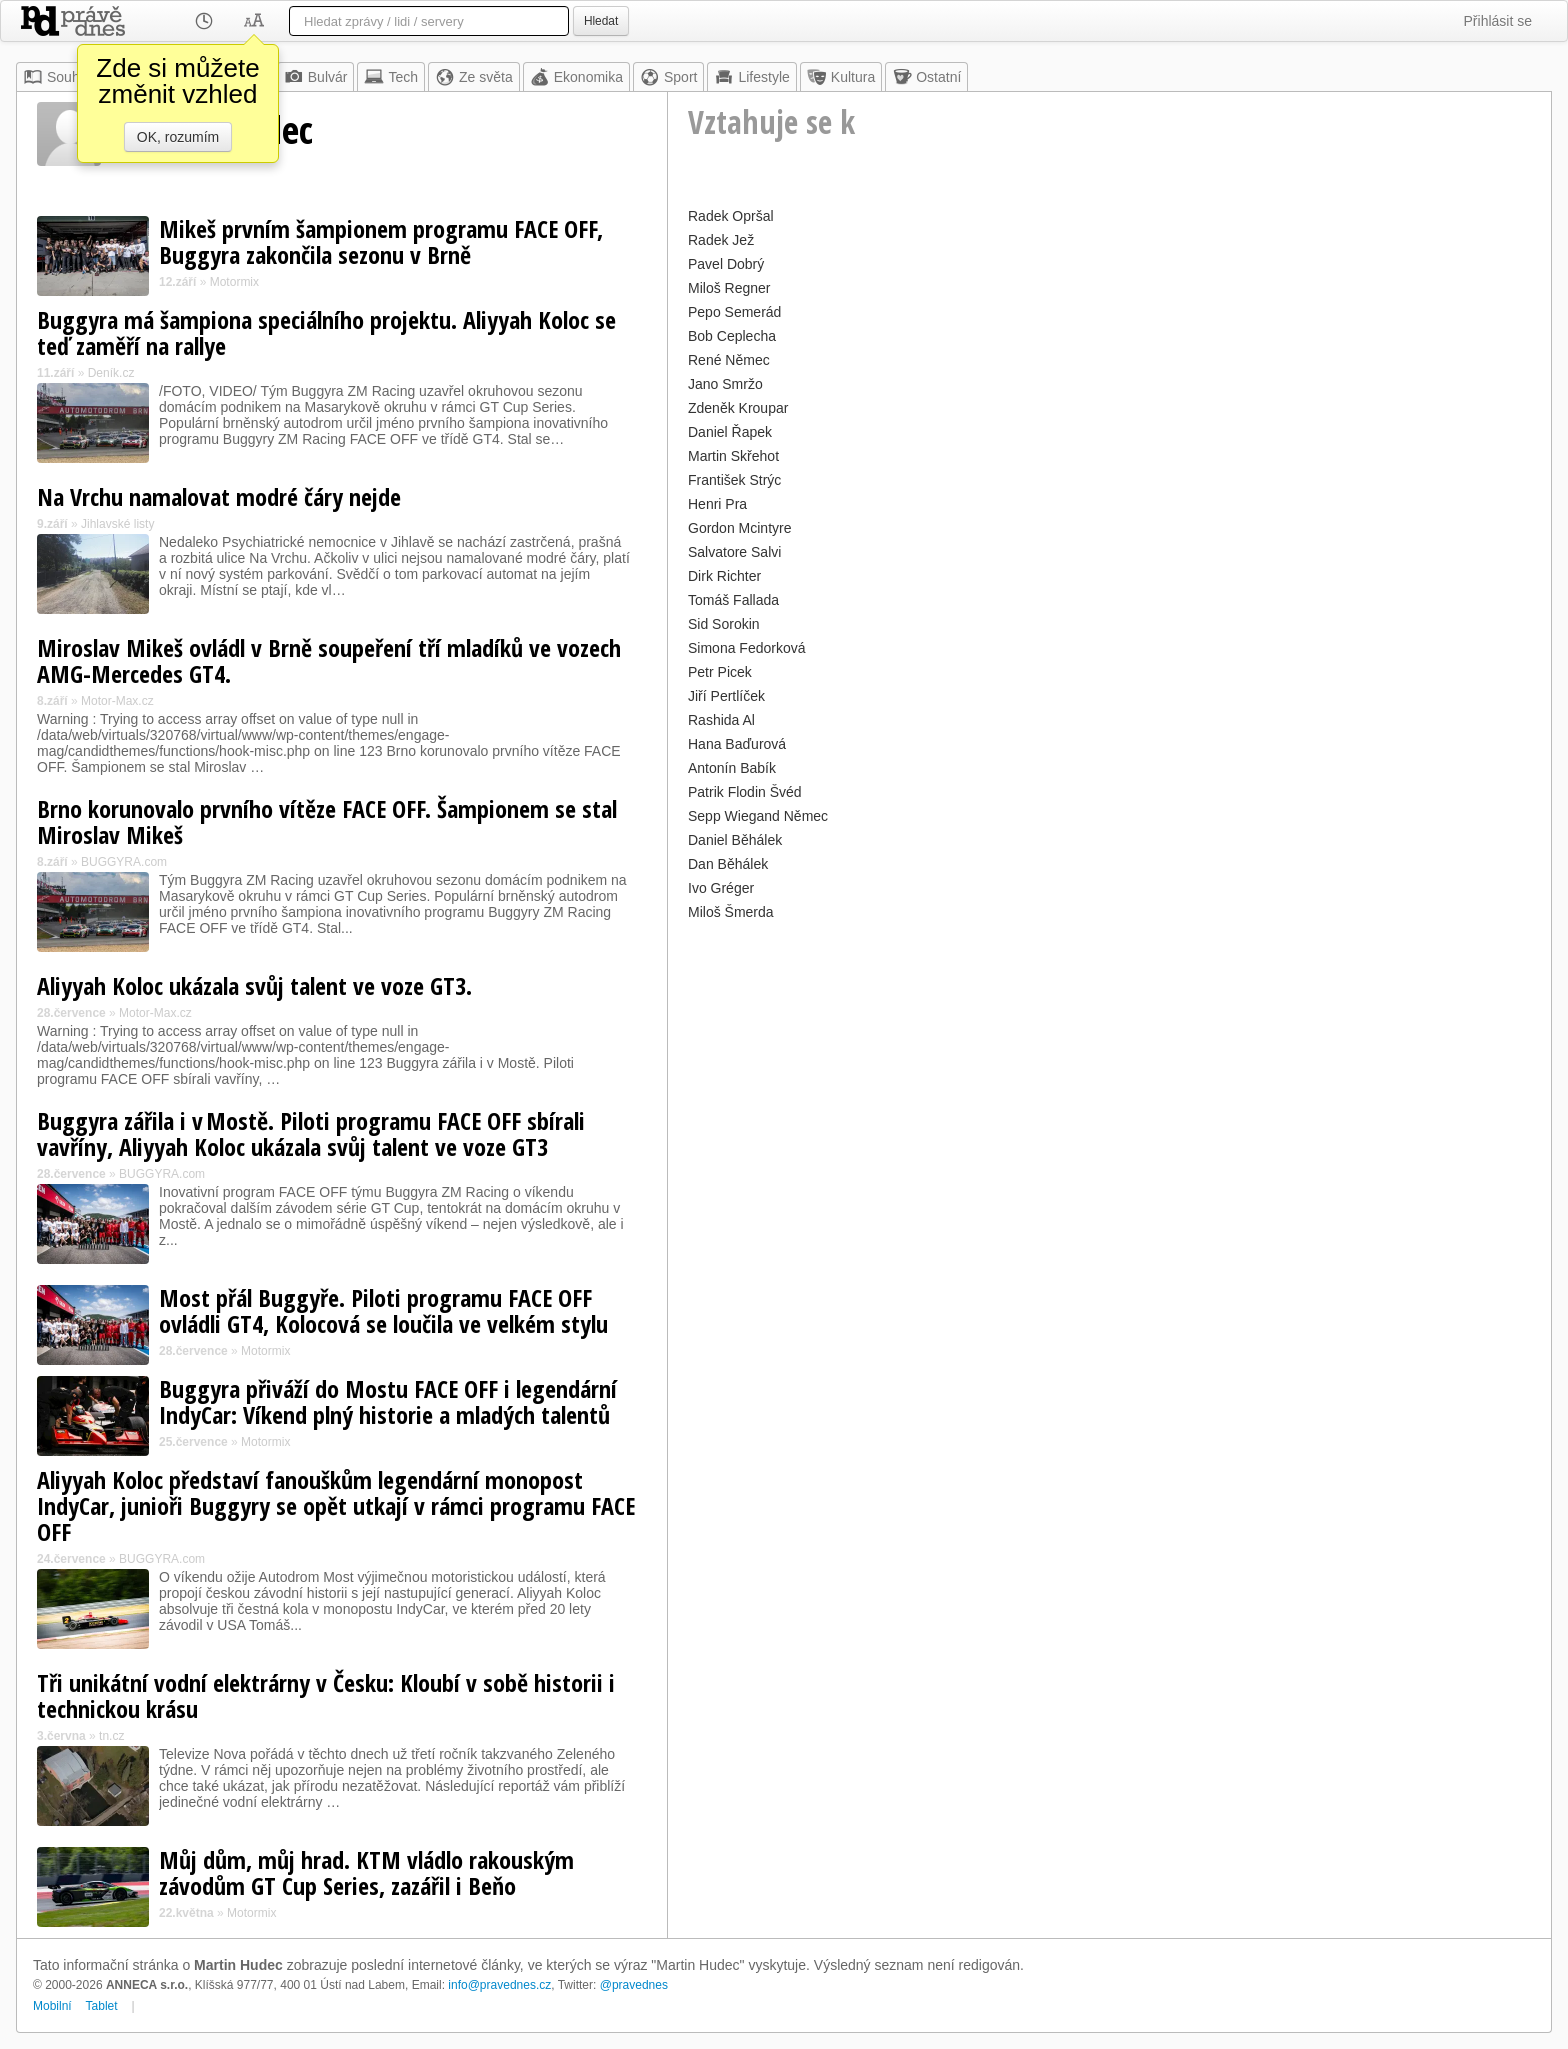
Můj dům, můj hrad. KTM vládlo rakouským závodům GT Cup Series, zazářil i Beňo (366, 1872)
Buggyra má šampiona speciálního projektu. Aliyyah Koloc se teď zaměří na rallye (326, 332)
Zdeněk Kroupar (738, 408)
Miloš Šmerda (731, 912)
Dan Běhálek (728, 864)
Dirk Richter (724, 576)
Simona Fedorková (747, 648)
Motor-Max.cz (117, 701)
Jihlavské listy (117, 524)
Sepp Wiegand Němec (758, 816)
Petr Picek (720, 672)
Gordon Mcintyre (739, 528)
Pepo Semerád (734, 312)
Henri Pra (717, 504)
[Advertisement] (1109, 1066)
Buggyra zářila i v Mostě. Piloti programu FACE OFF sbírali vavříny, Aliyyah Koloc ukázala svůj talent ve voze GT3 (311, 1133)
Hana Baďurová (737, 744)
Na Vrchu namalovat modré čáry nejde (219, 496)
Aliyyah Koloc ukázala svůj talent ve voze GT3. (254, 985)
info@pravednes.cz (499, 1985)
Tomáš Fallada (733, 600)
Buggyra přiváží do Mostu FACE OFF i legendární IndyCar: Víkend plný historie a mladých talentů (388, 1401)
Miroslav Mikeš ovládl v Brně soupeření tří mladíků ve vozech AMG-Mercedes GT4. (329, 660)
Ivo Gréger (721, 888)
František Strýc (734, 480)
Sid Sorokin (724, 624)
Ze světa (474, 77)
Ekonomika (576, 77)
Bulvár (316, 77)
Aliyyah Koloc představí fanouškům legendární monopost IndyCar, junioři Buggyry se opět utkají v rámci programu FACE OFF (336, 1505)
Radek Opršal (731, 216)
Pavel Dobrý (726, 264)
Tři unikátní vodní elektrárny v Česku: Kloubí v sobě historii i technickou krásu (326, 1695)
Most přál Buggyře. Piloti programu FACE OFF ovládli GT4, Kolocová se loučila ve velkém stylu (383, 1310)
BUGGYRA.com (124, 862)
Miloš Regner (729, 288)
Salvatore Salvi (734, 552)
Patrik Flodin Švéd (745, 792)
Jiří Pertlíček (726, 696)
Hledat (601, 21)
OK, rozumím (178, 137)
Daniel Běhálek (735, 840)
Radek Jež (721, 240)
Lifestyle (751, 77)
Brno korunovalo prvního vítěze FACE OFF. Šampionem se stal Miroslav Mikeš (327, 821)
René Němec (729, 360)
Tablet (102, 2006)
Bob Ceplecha (732, 336)
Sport (668, 77)
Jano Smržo (725, 384)
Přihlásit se (1498, 21)
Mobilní (52, 2006)
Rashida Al (721, 720)
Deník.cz (111, 373)
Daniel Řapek (730, 432)
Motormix (234, 282)
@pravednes (634, 1985)
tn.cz (111, 1736)
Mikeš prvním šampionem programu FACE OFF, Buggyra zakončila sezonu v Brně (381, 241)
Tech (391, 77)
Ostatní (926, 77)
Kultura (841, 77)
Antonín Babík (732, 768)
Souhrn (57, 77)
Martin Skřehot (733, 456)
